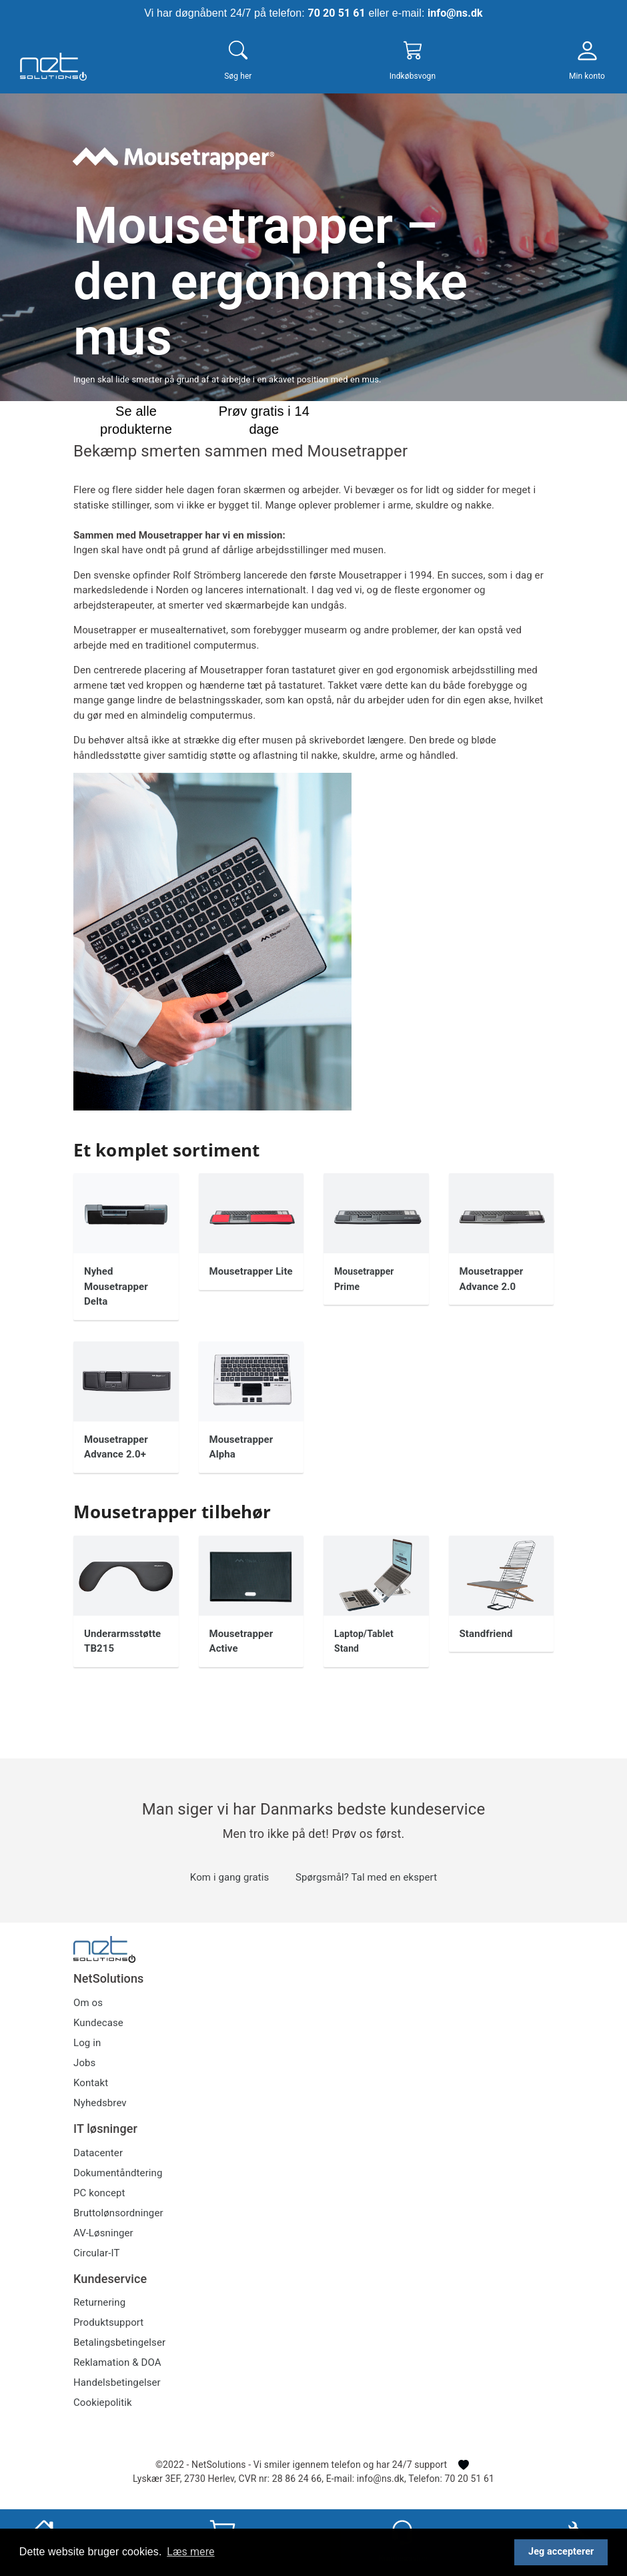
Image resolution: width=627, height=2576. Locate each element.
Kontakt (90, 2083)
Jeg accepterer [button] (561, 2551)
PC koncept (99, 2193)
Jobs (84, 2063)
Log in (87, 2043)
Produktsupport (108, 2322)
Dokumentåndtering (117, 2173)
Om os (88, 2003)
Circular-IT (96, 2253)
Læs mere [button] (190, 2551)
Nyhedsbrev (100, 2103)
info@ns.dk (455, 13)
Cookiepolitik (102, 2402)
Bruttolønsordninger (118, 2213)
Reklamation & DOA (117, 2362)
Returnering (99, 2302)
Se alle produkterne (136, 419)
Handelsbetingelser (117, 2382)
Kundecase (98, 2023)
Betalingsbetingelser (119, 2342)
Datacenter (98, 2153)
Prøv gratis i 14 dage (264, 419)
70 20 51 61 (336, 13)
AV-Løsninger (103, 2233)
